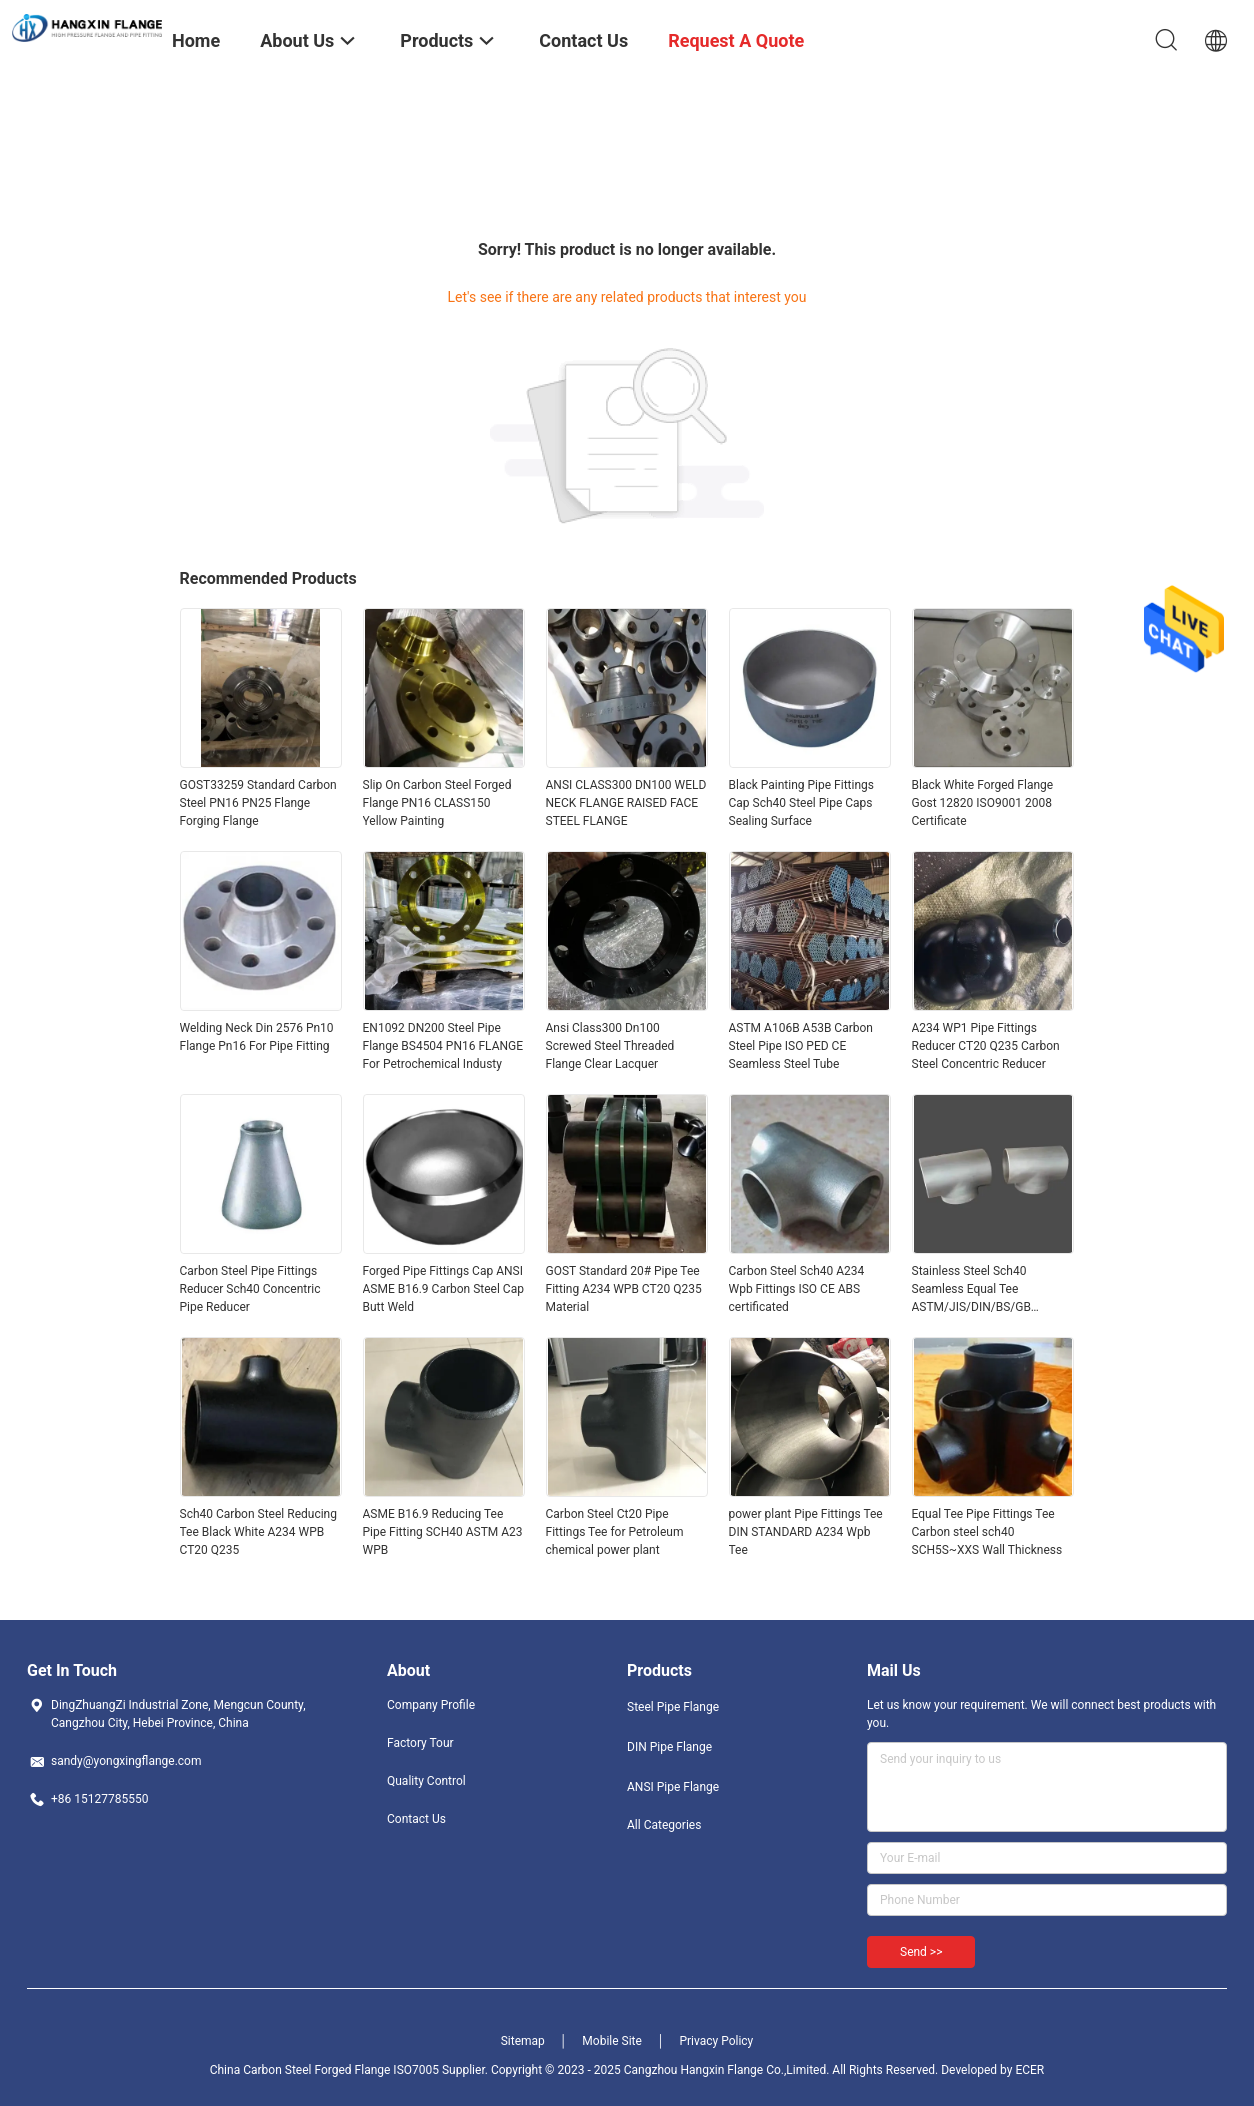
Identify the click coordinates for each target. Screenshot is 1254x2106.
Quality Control (426, 1781)
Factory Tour (420, 1743)
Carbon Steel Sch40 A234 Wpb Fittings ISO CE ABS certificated (797, 1289)
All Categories (664, 1825)
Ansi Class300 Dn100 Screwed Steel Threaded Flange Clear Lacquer (610, 1046)
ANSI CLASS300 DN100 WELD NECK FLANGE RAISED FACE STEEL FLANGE (626, 803)
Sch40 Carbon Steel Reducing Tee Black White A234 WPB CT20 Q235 (258, 1532)
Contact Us (416, 1819)
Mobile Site (612, 2041)
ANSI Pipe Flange (673, 1787)
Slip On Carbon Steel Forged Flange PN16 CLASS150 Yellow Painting (437, 803)
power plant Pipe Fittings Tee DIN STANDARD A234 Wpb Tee (806, 1532)
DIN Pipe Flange (669, 1747)
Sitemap (523, 2041)
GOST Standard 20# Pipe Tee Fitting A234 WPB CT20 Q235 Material (624, 1289)
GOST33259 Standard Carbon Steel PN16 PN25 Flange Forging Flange (258, 803)
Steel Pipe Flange (673, 1707)
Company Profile (431, 1705)
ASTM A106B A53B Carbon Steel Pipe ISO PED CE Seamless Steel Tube (801, 1046)
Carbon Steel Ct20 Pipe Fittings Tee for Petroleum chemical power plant (615, 1532)
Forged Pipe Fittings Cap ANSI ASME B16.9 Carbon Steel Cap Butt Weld (443, 1289)
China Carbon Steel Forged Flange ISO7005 (324, 2070)
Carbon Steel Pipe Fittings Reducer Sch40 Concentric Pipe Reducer (250, 1289)
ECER (1029, 2070)
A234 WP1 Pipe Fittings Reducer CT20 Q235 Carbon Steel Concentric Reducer (986, 1046)
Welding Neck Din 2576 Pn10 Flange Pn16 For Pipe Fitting (257, 1037)
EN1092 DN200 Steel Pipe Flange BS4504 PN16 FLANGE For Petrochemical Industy (443, 1046)
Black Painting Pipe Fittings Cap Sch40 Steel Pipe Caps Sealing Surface (801, 803)
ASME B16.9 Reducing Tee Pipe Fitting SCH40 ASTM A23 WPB (443, 1532)
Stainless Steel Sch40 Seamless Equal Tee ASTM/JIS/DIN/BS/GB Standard (971, 1290)
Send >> (921, 1952)
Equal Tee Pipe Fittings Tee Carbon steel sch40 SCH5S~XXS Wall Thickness (987, 1532)
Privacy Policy (716, 2041)
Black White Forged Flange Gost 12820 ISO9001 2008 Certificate (983, 803)
